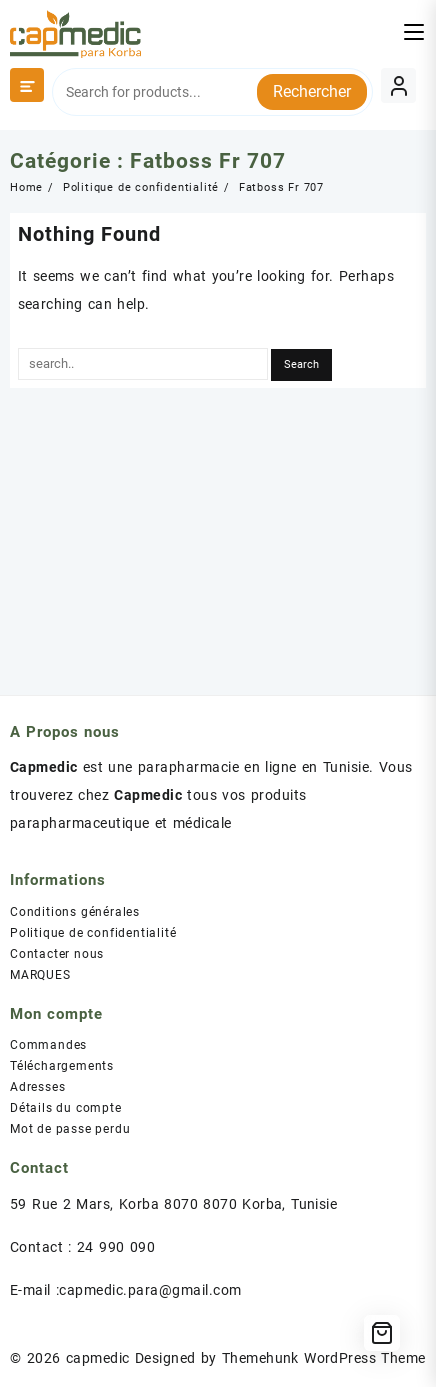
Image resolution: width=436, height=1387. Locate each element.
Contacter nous (57, 954)
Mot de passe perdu (70, 1129)
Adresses (37, 1087)
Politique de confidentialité (93, 933)
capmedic (98, 1358)
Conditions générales (75, 912)
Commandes (48, 1045)
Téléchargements (62, 1066)
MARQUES (40, 975)
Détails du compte (66, 1108)
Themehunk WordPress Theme (324, 1358)
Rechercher (312, 91)
